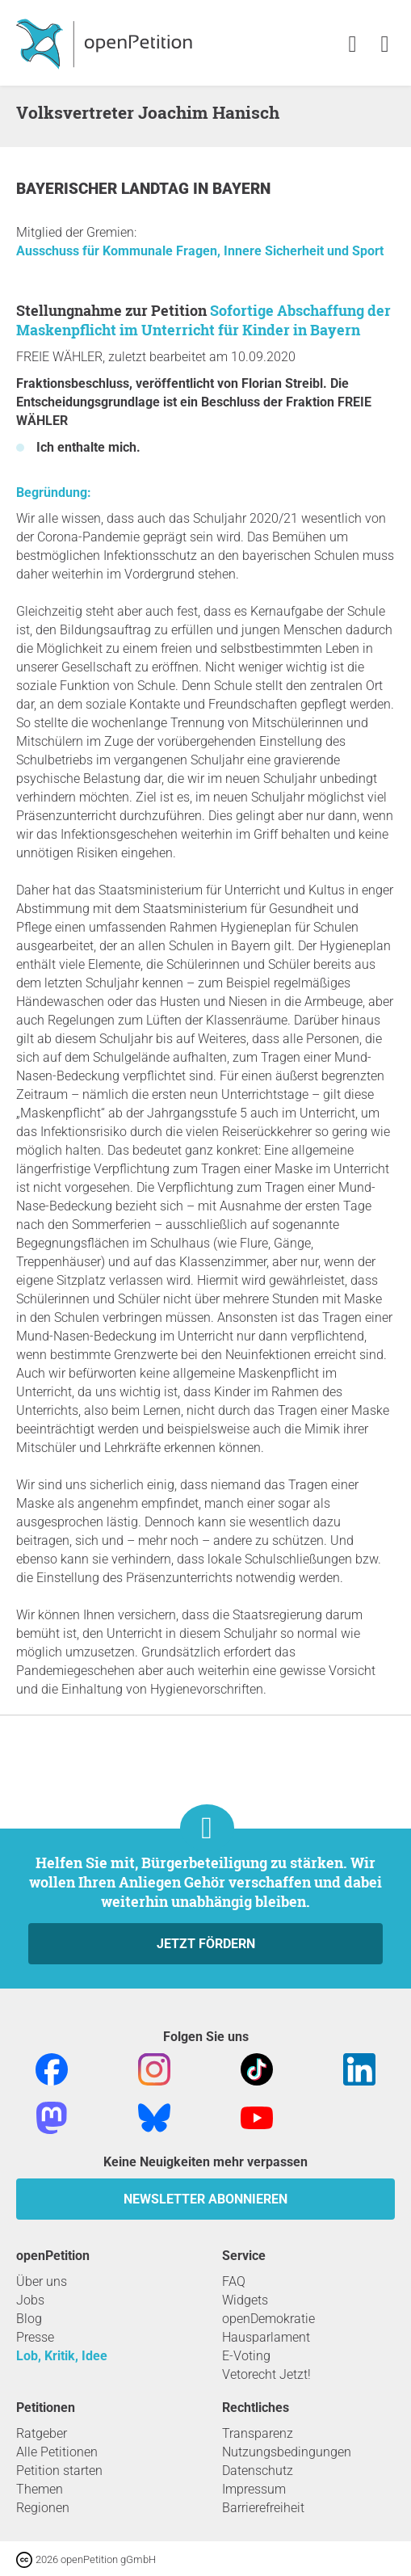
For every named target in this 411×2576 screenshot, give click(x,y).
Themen (39, 2489)
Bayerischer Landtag (104, 188)
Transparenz (257, 2433)
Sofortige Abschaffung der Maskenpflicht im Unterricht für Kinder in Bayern (203, 320)
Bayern (241, 188)
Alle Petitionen (57, 2452)
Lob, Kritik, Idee (61, 2355)
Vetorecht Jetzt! (266, 2374)
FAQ (233, 2281)
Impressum (254, 2489)
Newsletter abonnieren (205, 2199)
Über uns (41, 2281)
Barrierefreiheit (263, 2507)
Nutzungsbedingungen (286, 2452)
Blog (29, 2318)
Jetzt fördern (206, 1943)
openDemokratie (268, 2318)
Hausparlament (266, 2337)
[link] (385, 45)
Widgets (245, 2300)
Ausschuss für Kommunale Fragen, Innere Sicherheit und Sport (200, 251)
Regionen (42, 2507)
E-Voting (246, 2355)
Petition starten (59, 2470)
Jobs (30, 2300)
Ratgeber (41, 2433)
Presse (35, 2337)
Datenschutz (257, 2470)
